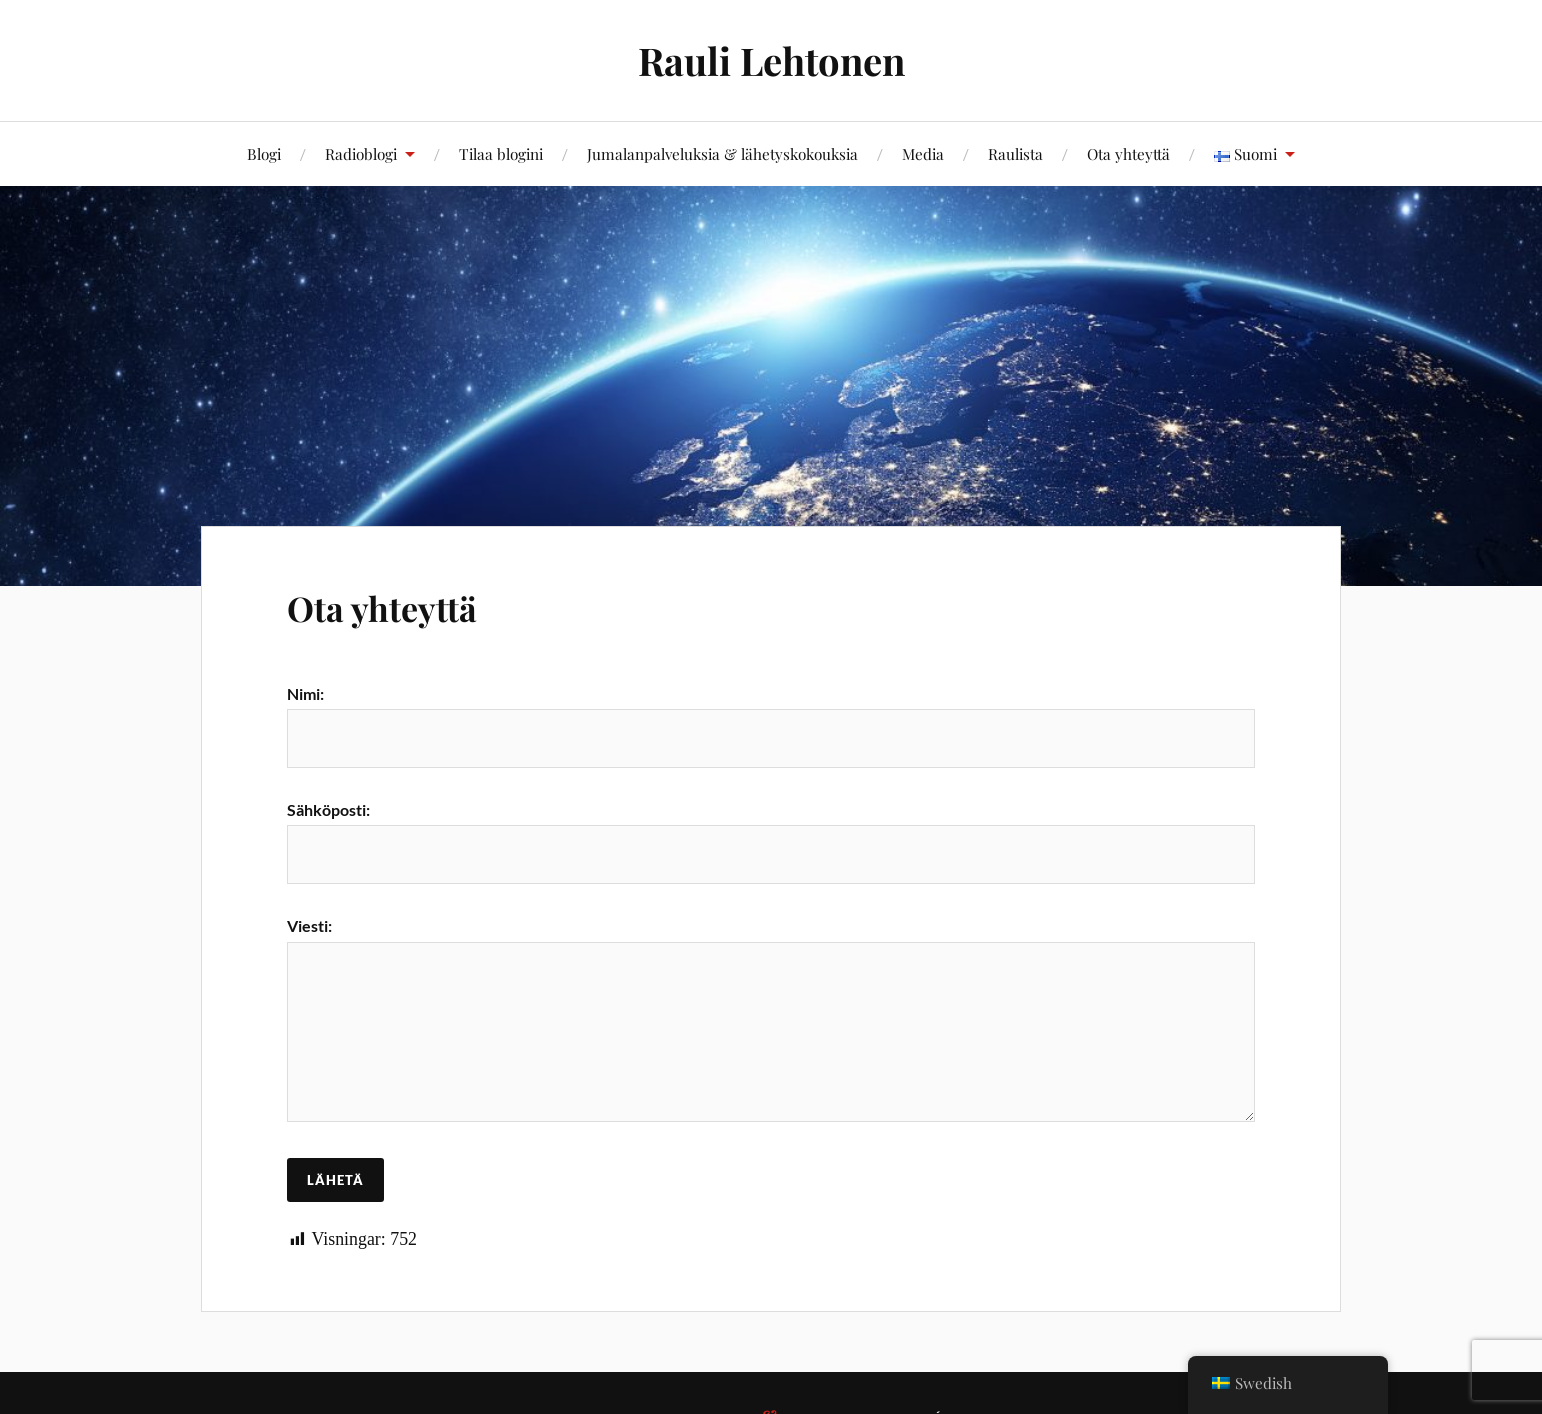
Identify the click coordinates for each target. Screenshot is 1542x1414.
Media (923, 153)
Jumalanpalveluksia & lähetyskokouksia (722, 153)
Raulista (1015, 153)
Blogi (264, 153)
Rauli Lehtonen (771, 60)
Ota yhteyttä (1128, 153)
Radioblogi (361, 153)
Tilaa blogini (501, 153)
